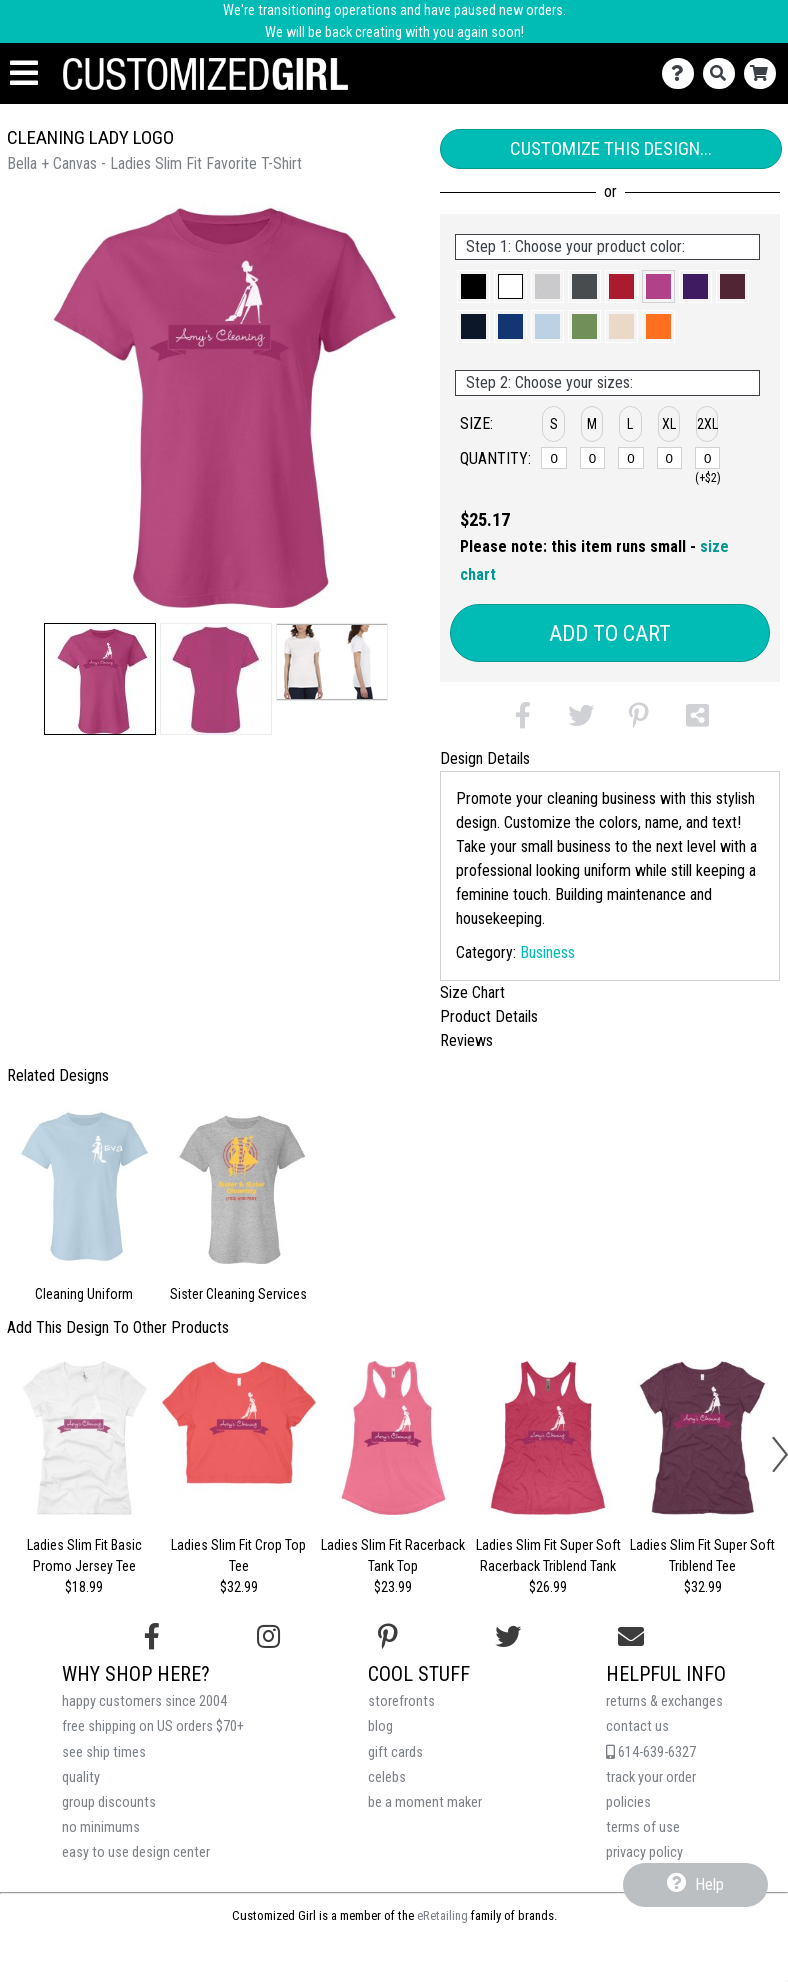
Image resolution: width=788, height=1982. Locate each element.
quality (81, 1777)
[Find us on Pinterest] (388, 1637)
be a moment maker (425, 1802)
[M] (593, 458)
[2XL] (708, 458)
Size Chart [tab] (472, 992)
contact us (637, 1726)
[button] (100, 679)
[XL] (670, 458)
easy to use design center (136, 1852)
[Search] (723, 73)
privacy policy (644, 1852)
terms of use (643, 1827)
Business (547, 952)
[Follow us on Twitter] (508, 1637)
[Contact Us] (682, 73)
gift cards (395, 1752)
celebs (387, 1777)
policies (628, 1802)
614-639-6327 (651, 1752)
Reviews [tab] (466, 1040)
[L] (631, 458)
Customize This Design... (611, 148)
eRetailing (442, 1915)
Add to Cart (610, 633)
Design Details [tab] (485, 758)
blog (380, 1726)
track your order (651, 1777)
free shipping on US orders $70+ (153, 1726)
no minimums (101, 1827)
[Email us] (631, 1637)
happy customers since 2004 (144, 1701)
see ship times (104, 1752)
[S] (554, 458)
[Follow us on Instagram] (268, 1637)
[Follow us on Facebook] (152, 1637)
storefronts (401, 1701)
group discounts (109, 1802)
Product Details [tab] (489, 1016)
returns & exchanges (664, 1701)
